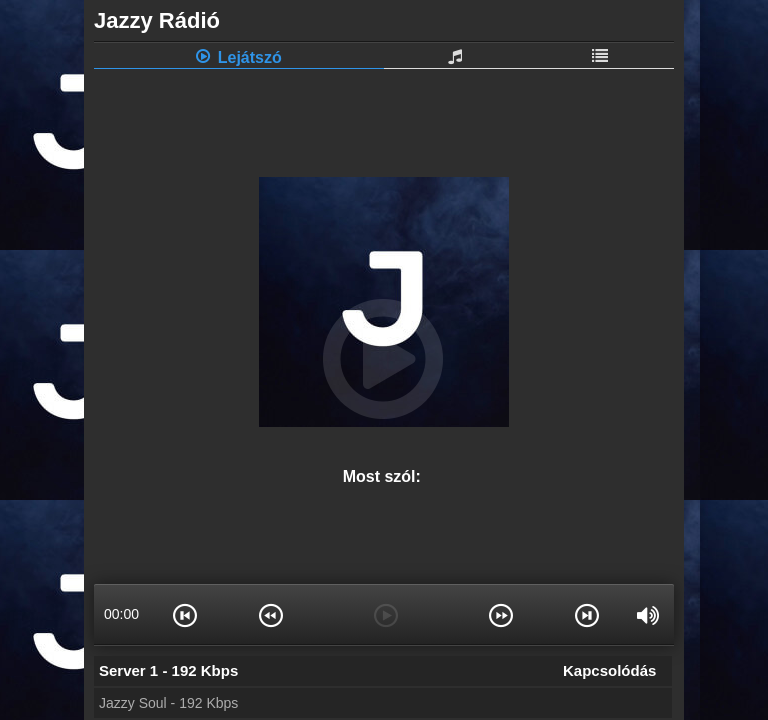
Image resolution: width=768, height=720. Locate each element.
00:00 (121, 614)
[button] (185, 614)
